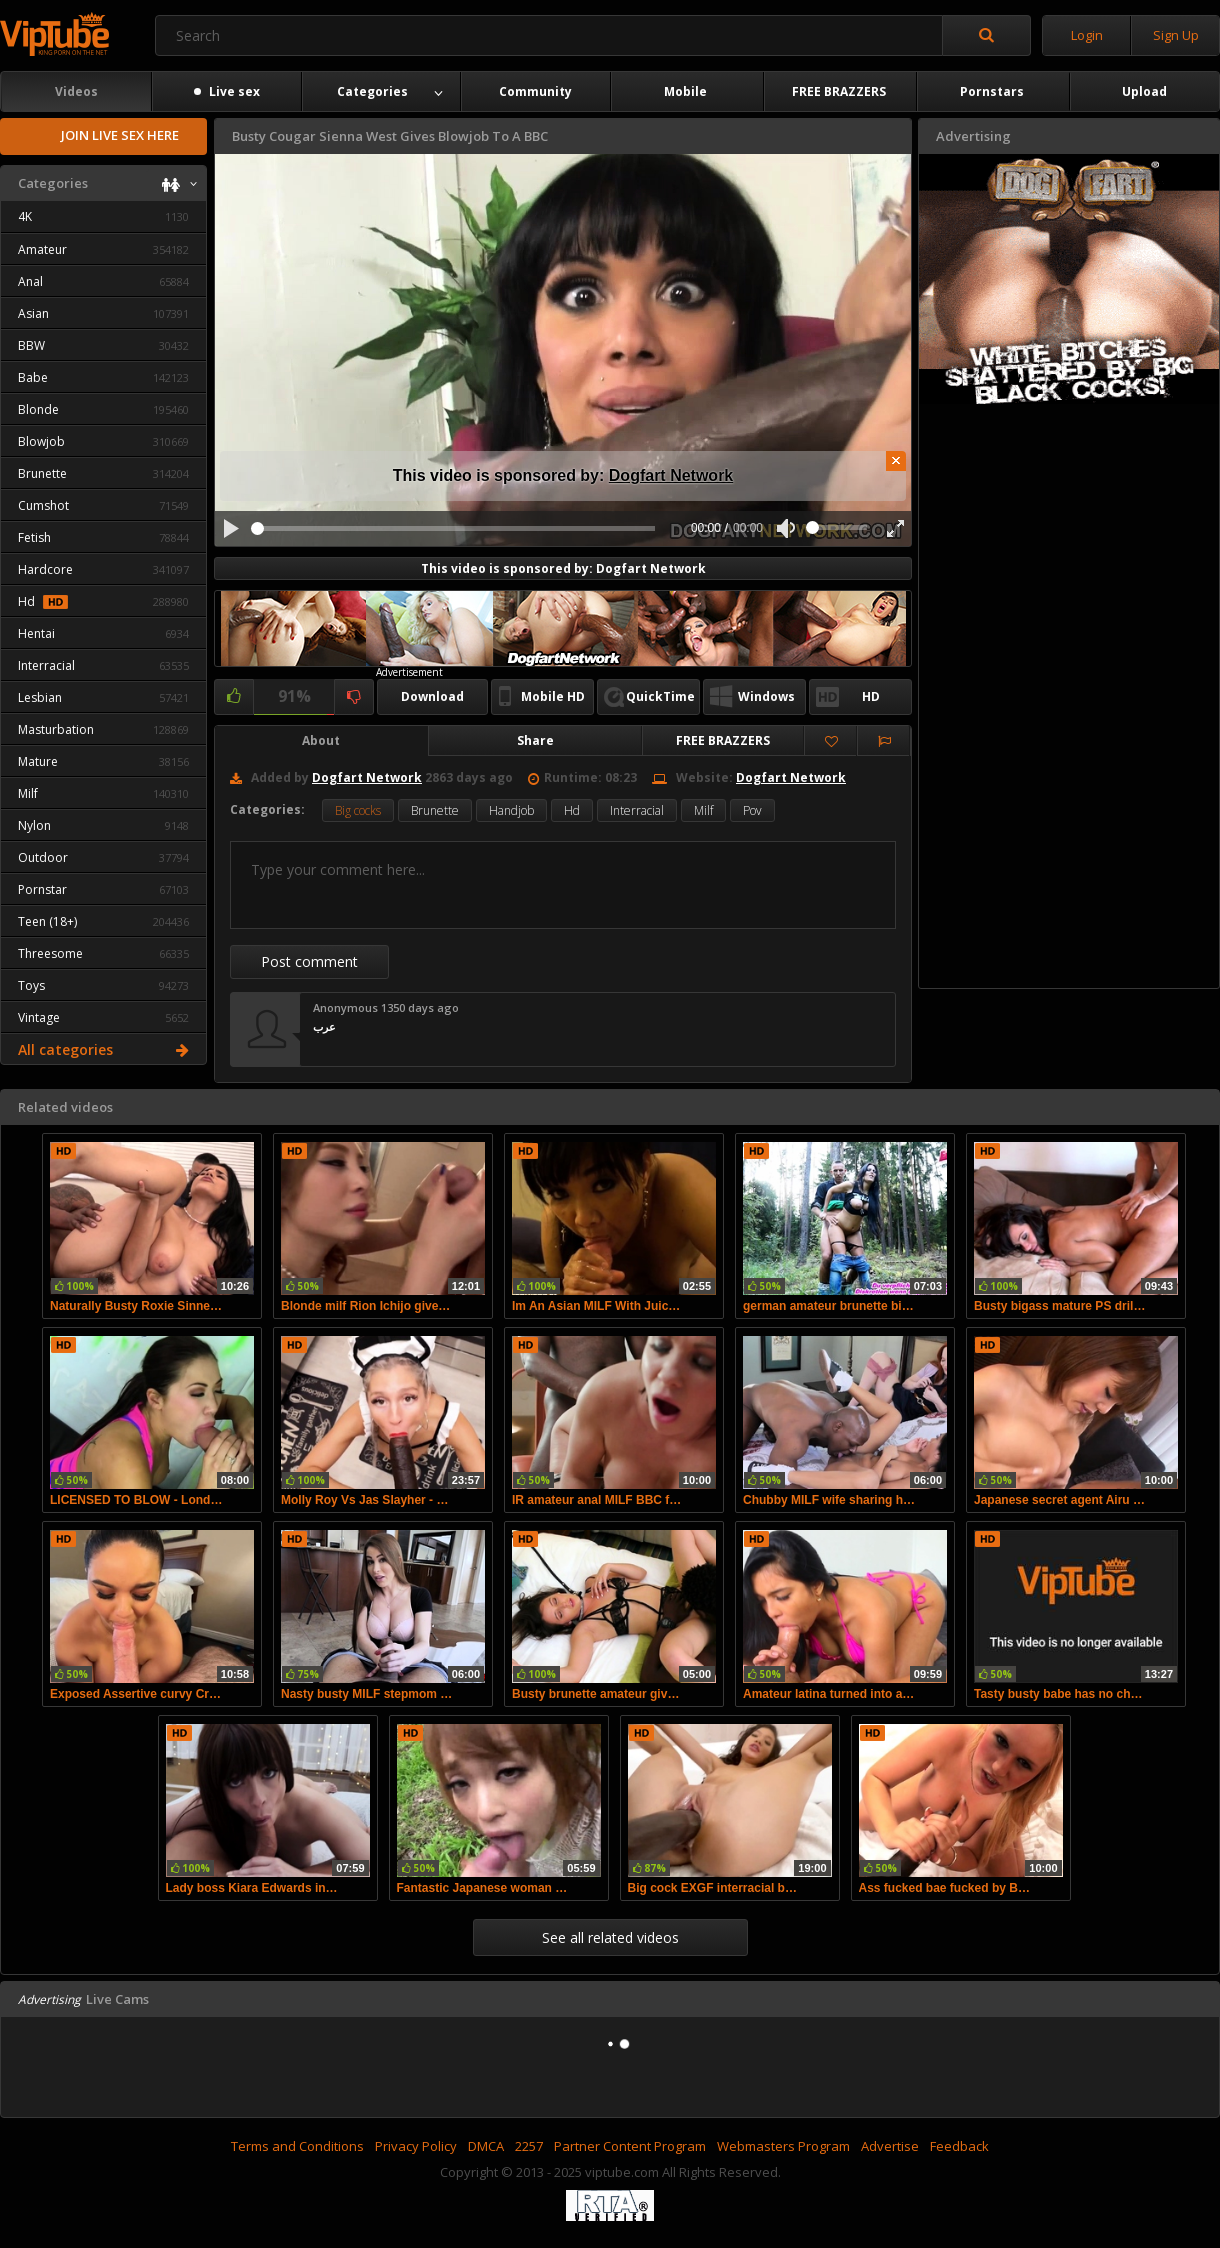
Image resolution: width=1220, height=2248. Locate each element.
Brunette (435, 810)
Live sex (227, 91)
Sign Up (1176, 35)
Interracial (637, 810)
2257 (529, 2146)
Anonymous (345, 1007)
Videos (76, 91)
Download (432, 696)
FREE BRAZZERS (839, 91)
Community (535, 91)
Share (535, 740)
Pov (752, 810)
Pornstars (992, 91)
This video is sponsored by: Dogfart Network (563, 568)
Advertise (890, 2146)
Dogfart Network (671, 475)
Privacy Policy (416, 2146)
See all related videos (610, 1937)
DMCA (486, 2146)
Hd (572, 810)
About (321, 740)
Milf (703, 810)
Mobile (685, 91)
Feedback (959, 2146)
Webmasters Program (783, 2146)
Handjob (511, 810)
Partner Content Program (630, 2146)
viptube (54, 34)
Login (1087, 35)
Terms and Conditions (297, 2146)
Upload (1144, 91)
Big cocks (358, 810)
